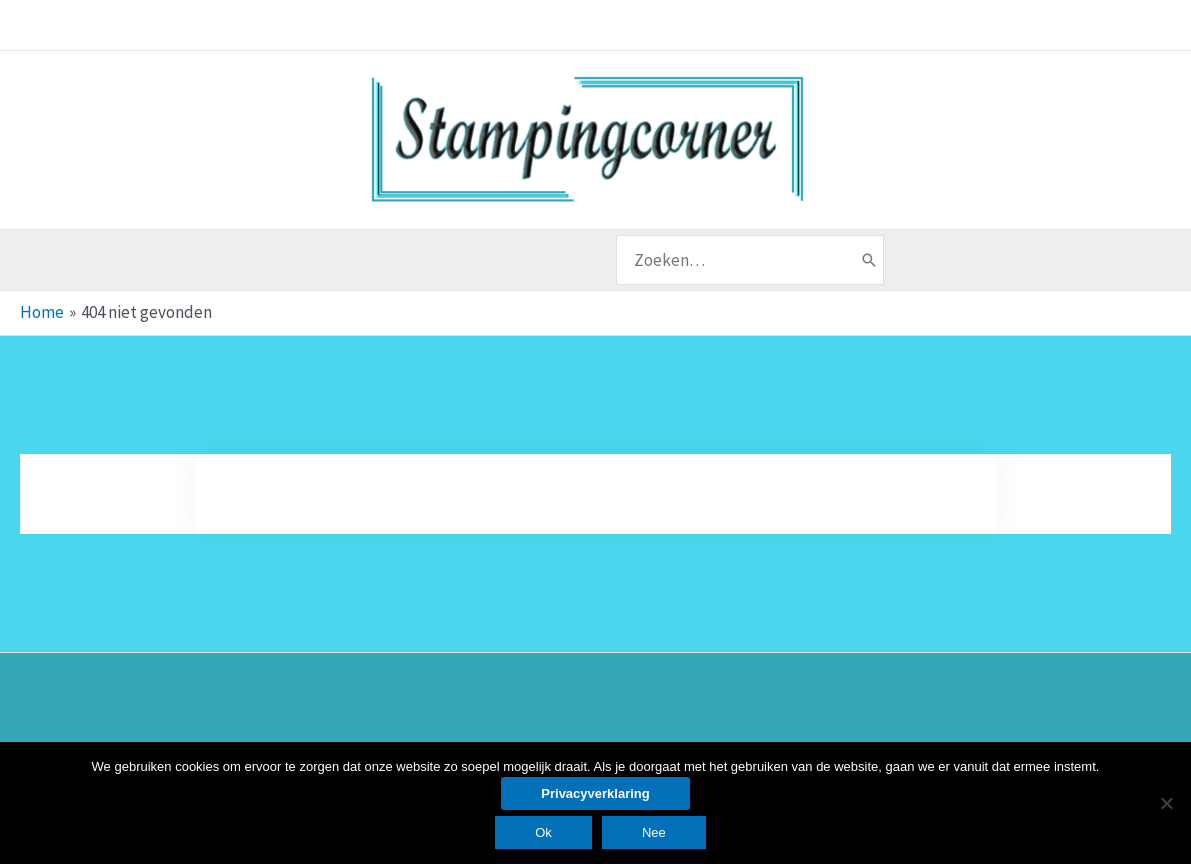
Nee (654, 832)
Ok (543, 832)
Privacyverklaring (595, 793)
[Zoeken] (869, 260)
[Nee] (1166, 803)
